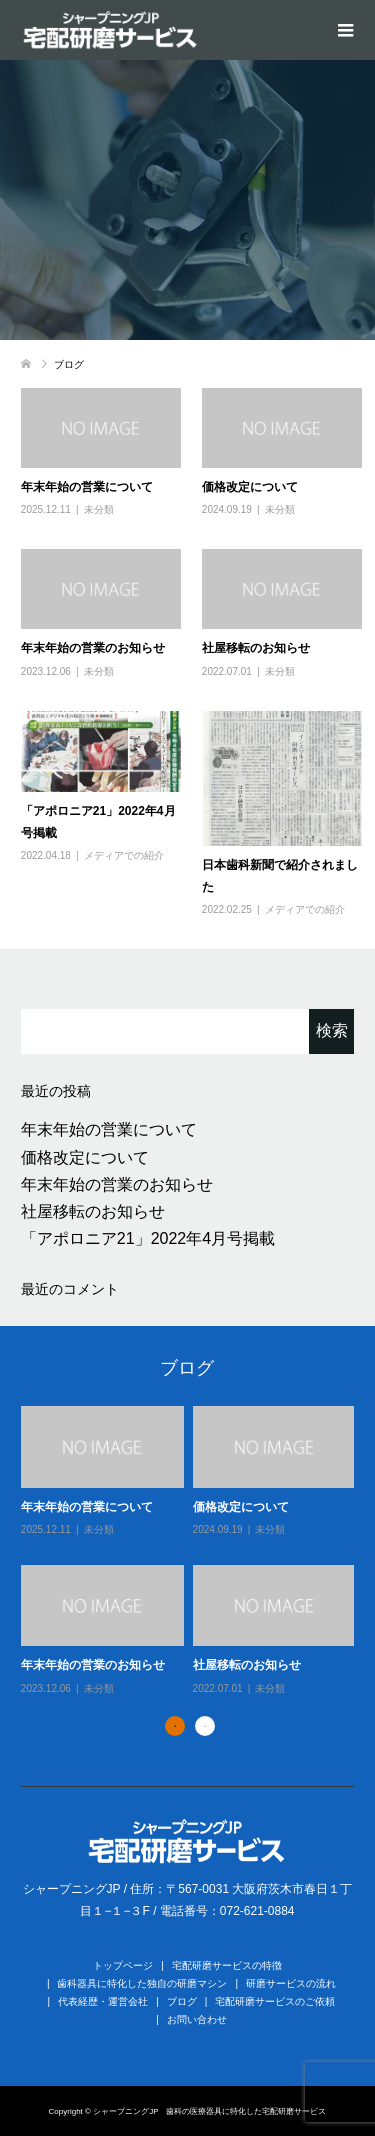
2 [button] (205, 1726)
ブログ (182, 2001)
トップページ (123, 1965)
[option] (192, 1552)
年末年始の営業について (87, 487)
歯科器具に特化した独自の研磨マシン (142, 1983)
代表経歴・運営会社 (103, 2001)
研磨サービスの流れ (291, 1983)
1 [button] (175, 1726)
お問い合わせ (197, 2019)
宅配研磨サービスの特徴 (227, 1965)
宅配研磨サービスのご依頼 (275, 2001)
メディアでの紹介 (124, 855)
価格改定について (250, 487)
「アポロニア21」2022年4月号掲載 (148, 1238)
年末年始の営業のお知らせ (93, 648)
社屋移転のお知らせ (256, 648)
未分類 (99, 509)
